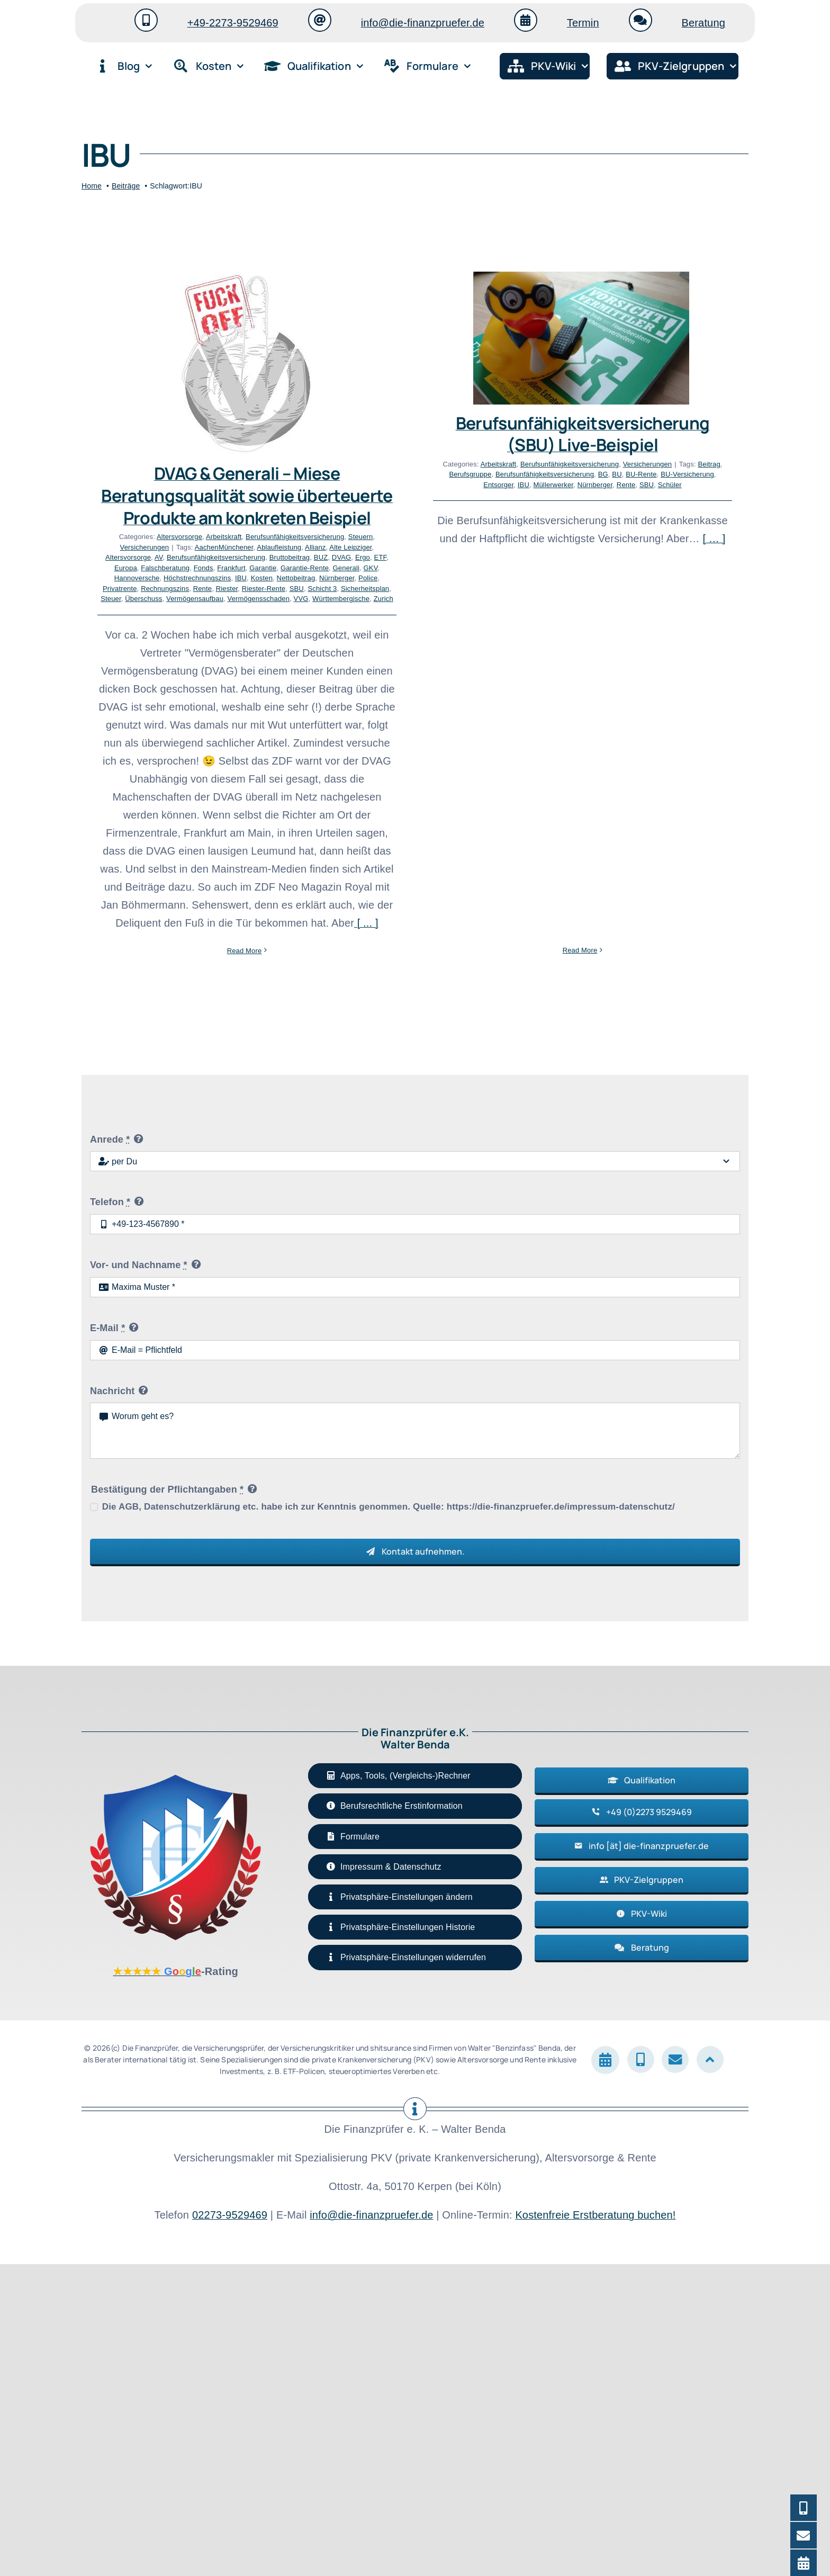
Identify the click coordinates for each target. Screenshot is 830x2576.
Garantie (262, 568)
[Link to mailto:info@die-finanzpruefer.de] (319, 20)
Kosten (262, 578)
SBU (297, 589)
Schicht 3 (322, 589)
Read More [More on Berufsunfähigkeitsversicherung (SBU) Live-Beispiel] (476, 566)
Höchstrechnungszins (197, 578)
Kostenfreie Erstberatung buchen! (595, 2519)
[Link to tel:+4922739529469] (146, 20)
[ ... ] (366, 923)
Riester (227, 589)
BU (513, 474)
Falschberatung (165, 568)
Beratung (703, 23)
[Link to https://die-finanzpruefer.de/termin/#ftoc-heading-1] (525, 20)
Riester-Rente (263, 589)
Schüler (566, 485)
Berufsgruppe (366, 474)
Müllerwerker (449, 485)
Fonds (203, 568)
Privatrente (120, 589)
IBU (241, 578)
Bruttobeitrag (289, 557)
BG (499, 474)
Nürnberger (491, 485)
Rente (202, 589)
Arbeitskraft (224, 537)
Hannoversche (137, 578)
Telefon (110, 1506)
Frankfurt (231, 568)
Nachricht (112, 1694)
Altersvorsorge (179, 537)
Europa (125, 568)
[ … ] (610, 538)
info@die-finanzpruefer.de (422, 23)
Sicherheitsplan (365, 589)
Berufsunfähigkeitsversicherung (295, 537)
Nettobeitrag (296, 578)
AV (159, 557)
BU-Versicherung (583, 474)
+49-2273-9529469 (232, 23)
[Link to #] (710, 2363)
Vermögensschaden (259, 599)
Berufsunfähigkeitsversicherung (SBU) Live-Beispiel (479, 434)
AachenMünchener (224, 547)
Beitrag (605, 464)
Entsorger (395, 485)
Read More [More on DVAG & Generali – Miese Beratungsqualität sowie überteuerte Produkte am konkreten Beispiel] (244, 951)
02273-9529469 (229, 2519)
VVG (301, 599)
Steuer (111, 599)
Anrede (110, 1443)
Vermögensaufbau (194, 599)
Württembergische (340, 599)
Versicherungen (144, 547)
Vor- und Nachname (138, 1569)
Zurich (383, 599)
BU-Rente (537, 474)
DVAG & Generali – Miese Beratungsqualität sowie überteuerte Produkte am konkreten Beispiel (247, 495)
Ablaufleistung (279, 547)
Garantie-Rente (305, 568)
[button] (415, 2200)
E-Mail (107, 1631)
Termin (583, 23)
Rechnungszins (165, 589)
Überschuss (143, 599)
